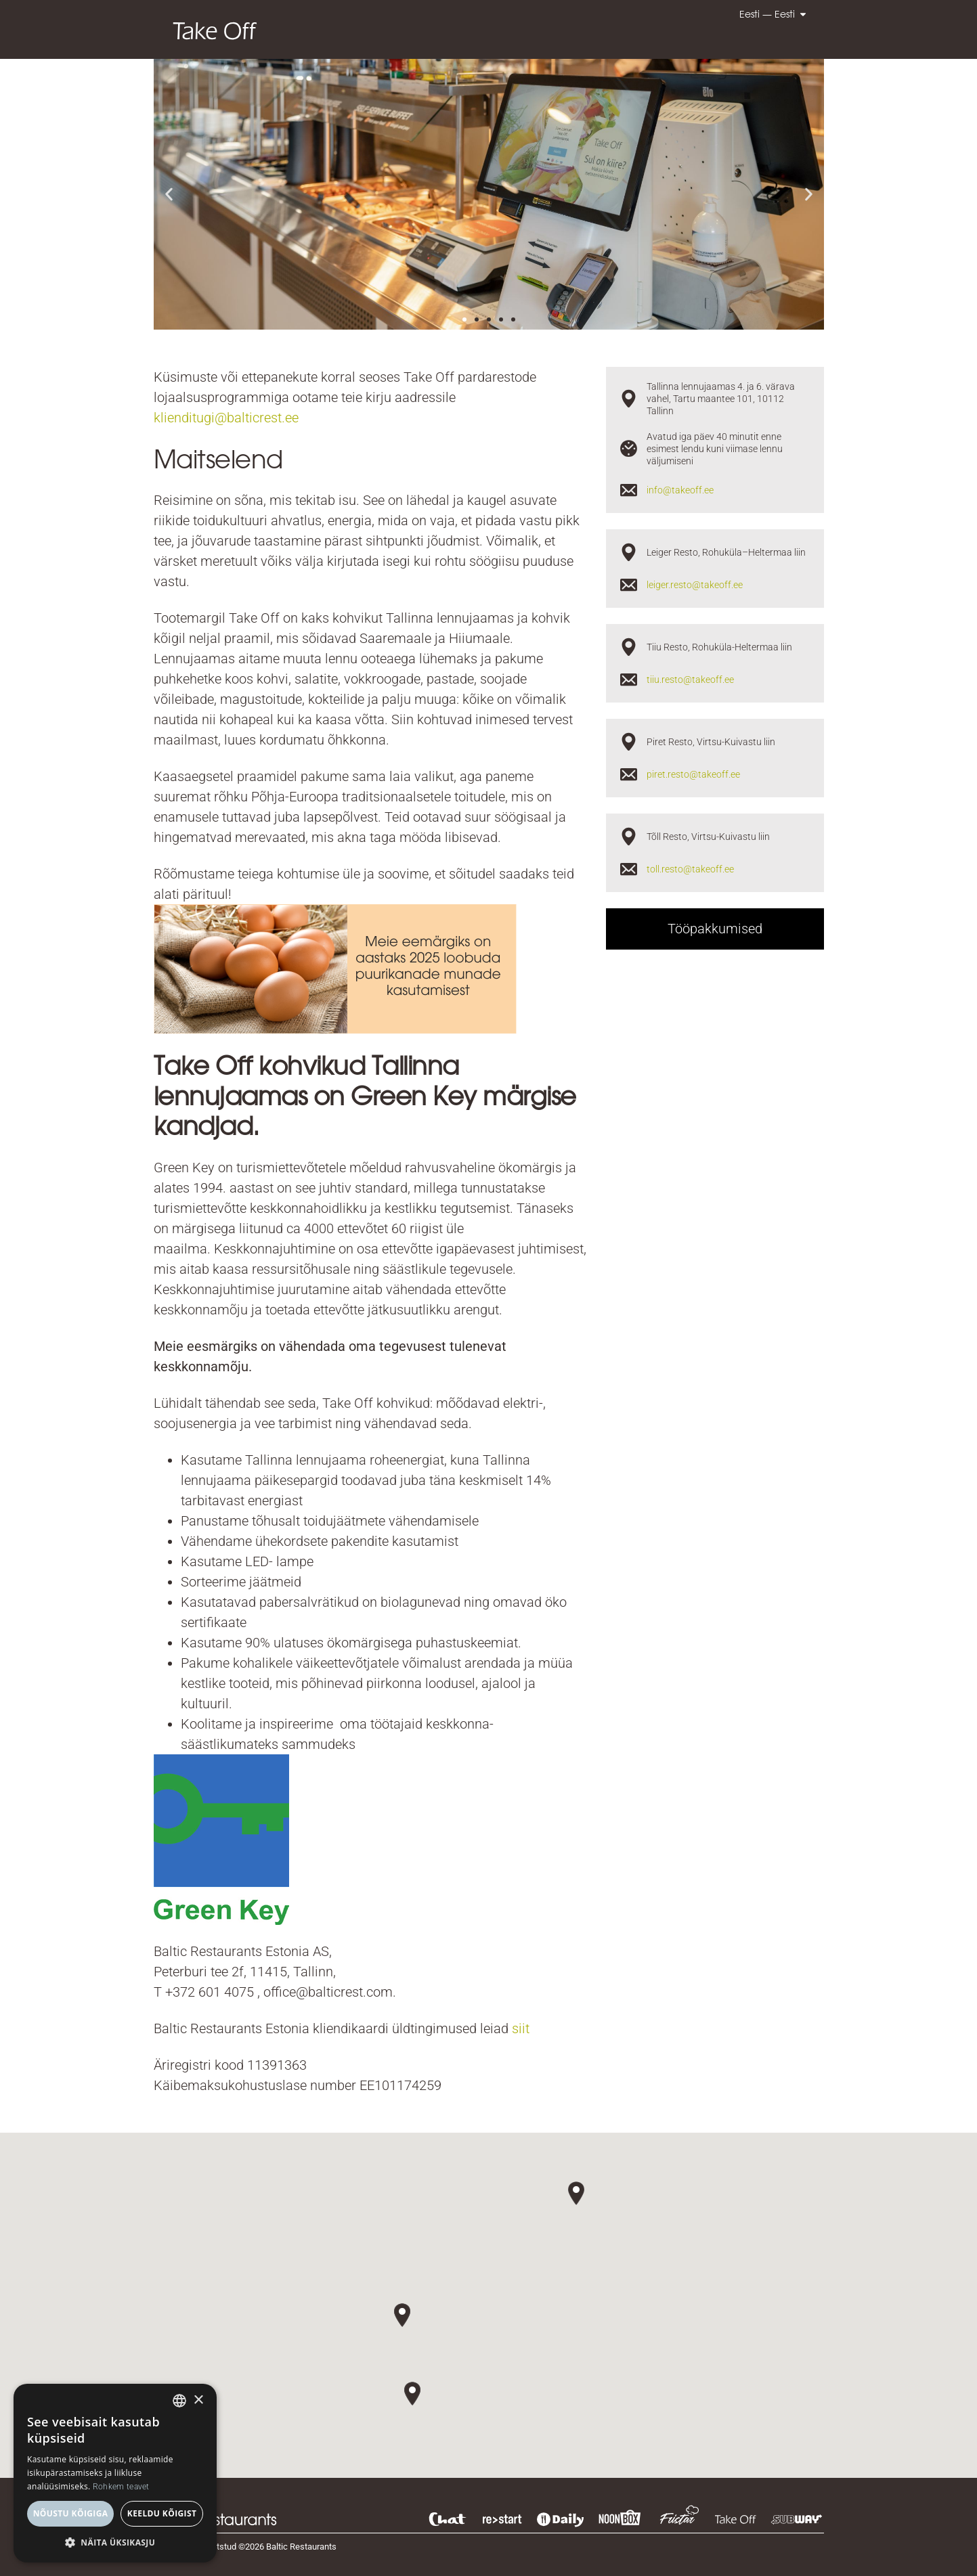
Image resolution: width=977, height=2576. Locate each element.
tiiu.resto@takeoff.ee (690, 679)
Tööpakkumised (715, 928)
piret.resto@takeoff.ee (693, 774)
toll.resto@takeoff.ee (690, 869)
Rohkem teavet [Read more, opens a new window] (121, 2486)
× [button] (198, 2400)
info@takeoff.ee (680, 490)
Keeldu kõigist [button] (162, 2513)
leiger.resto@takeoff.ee (695, 584)
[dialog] (115, 2473)
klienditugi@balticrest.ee (226, 417)
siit (520, 2028)
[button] (168, 194)
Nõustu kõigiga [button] (70, 2513)
